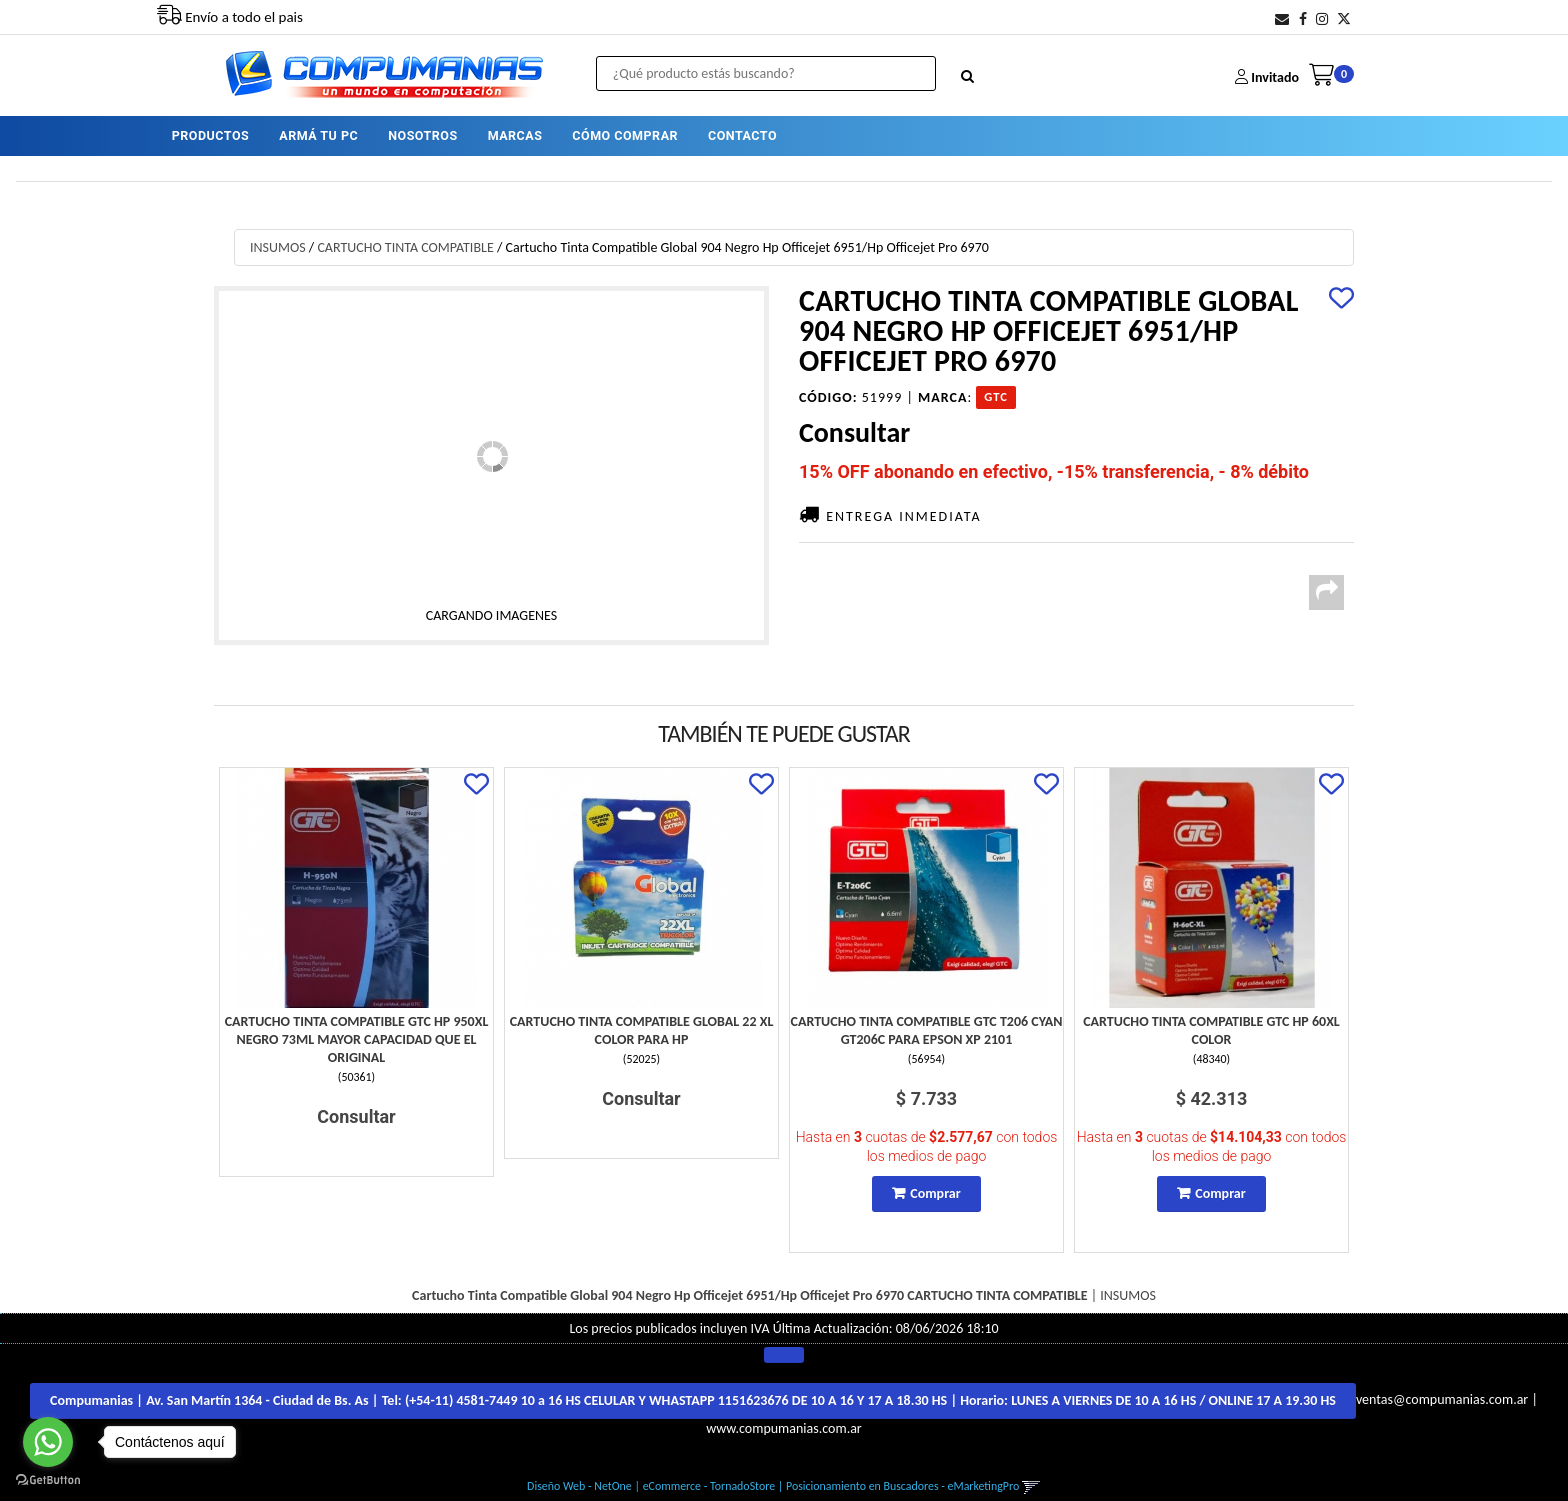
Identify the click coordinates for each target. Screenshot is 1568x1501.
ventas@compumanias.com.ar (1442, 1400)
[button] (1282, 19)
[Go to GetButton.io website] (48, 1480)
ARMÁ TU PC (318, 134)
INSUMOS (278, 247)
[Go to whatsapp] (48, 1442)
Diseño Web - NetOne (579, 1486)
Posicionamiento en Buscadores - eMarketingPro (902, 1486)
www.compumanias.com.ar (784, 1428)
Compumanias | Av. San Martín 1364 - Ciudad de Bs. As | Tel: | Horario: (693, 1400)
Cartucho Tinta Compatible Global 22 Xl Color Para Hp (642, 1030)
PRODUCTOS (210, 134)
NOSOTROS (422, 134)
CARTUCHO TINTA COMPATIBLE (405, 247)
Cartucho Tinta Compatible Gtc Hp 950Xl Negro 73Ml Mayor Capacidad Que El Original (357, 1039)
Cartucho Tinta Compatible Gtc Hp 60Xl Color (1211, 1030)
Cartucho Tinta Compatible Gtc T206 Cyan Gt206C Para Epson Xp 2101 (927, 1030)
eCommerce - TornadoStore (709, 1486)
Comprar (935, 1193)
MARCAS (515, 134)
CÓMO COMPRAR (625, 134)
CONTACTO (742, 134)
